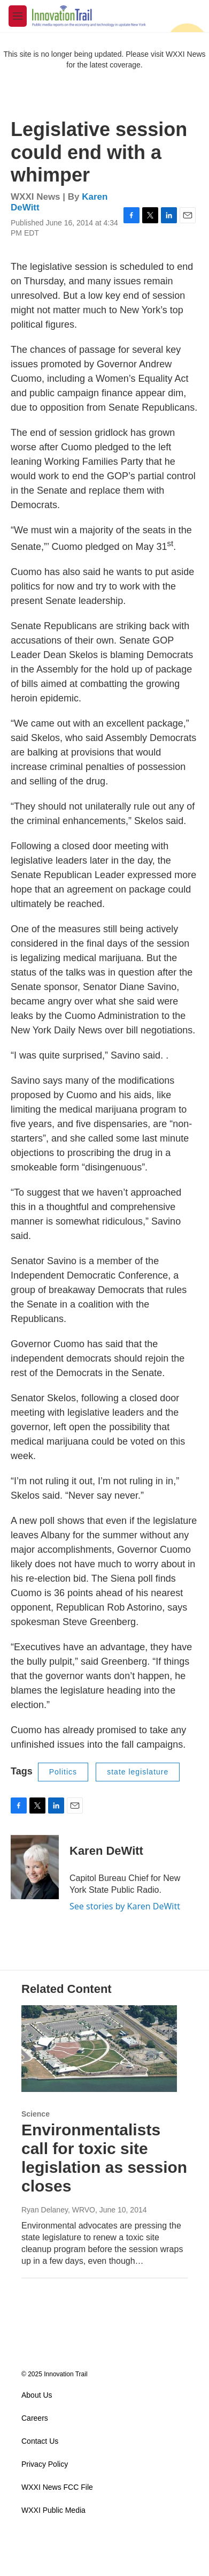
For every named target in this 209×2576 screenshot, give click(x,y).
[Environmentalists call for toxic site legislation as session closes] (99, 2048)
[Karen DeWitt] (35, 1867)
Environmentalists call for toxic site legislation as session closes (104, 2157)
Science (35, 2114)
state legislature (137, 1771)
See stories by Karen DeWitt (124, 1906)
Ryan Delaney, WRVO (58, 2209)
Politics (63, 1771)
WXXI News (186, 54)
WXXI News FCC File (57, 2487)
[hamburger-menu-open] (18, 16)
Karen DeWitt (106, 1850)
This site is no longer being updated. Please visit (84, 54)
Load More (104, 2299)
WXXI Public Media (53, 2510)
